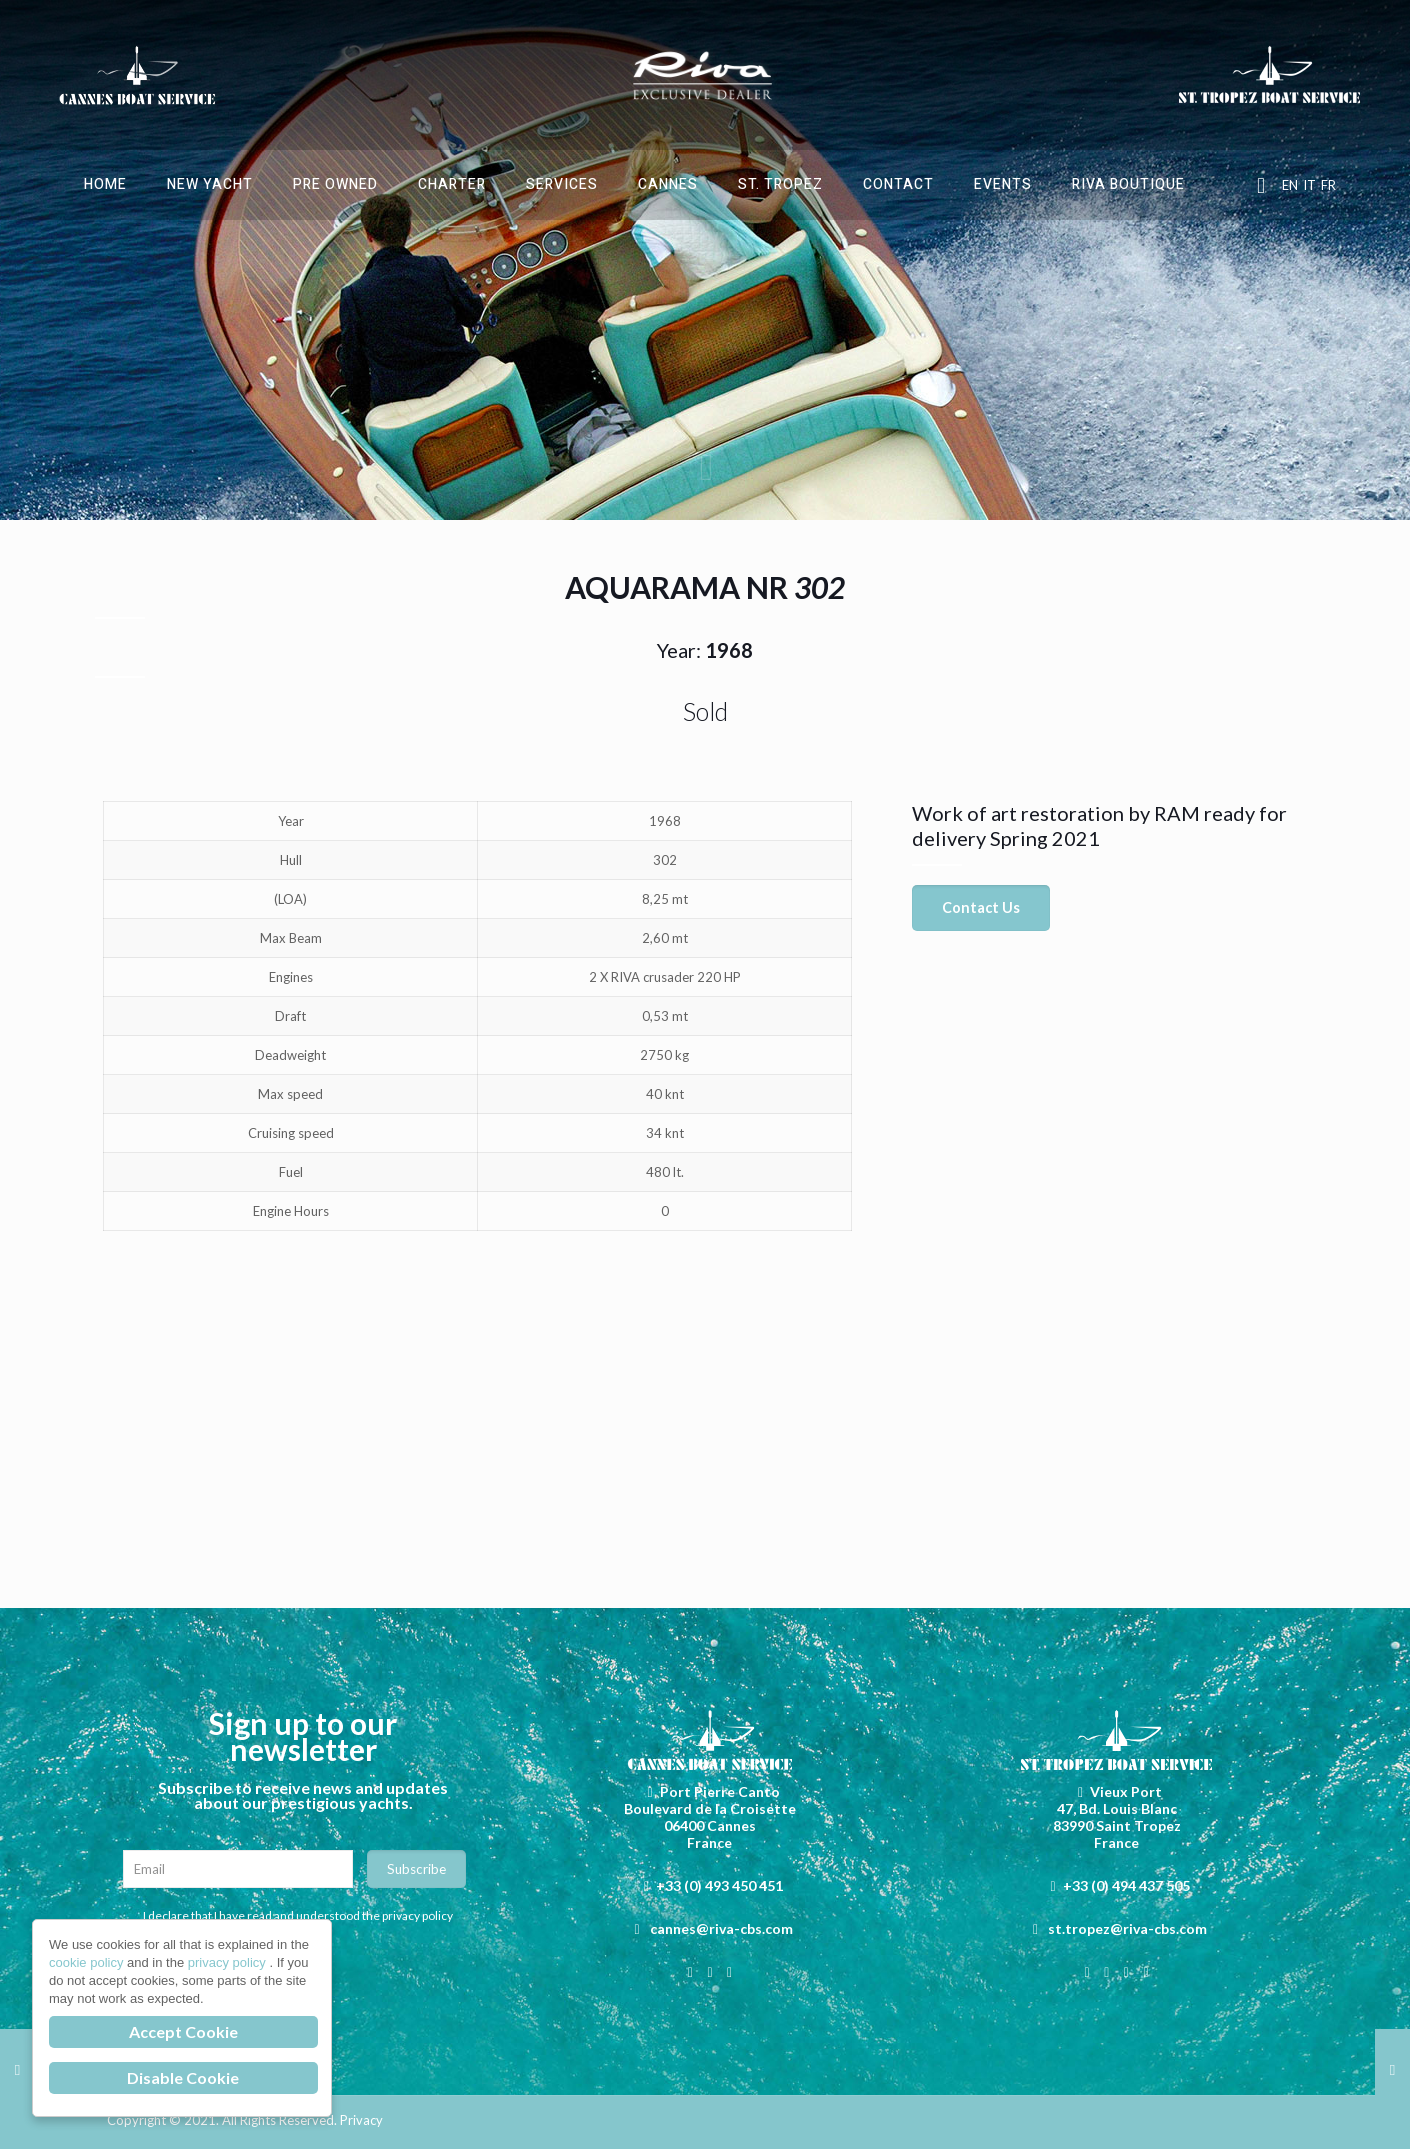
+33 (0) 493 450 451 (719, 1885)
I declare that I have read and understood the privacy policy (298, 1915)
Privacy (361, 2120)
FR (1328, 185)
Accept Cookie (183, 2031)
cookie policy (88, 1962)
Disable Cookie (183, 2077)
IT (1309, 185)
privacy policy (229, 1962)
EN (1290, 185)
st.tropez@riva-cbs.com (1127, 1928)
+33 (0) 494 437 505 (1126, 1885)
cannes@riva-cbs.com (721, 1928)
